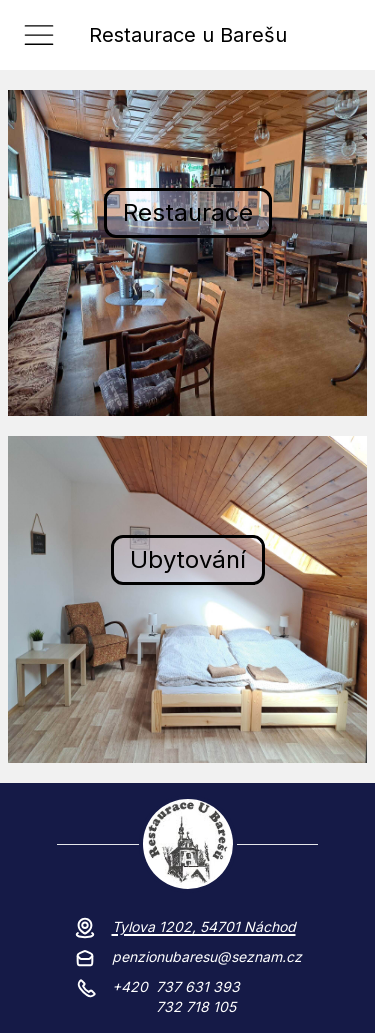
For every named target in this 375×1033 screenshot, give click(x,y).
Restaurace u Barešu (188, 35)
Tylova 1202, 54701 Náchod (204, 926)
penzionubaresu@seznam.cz (207, 956)
